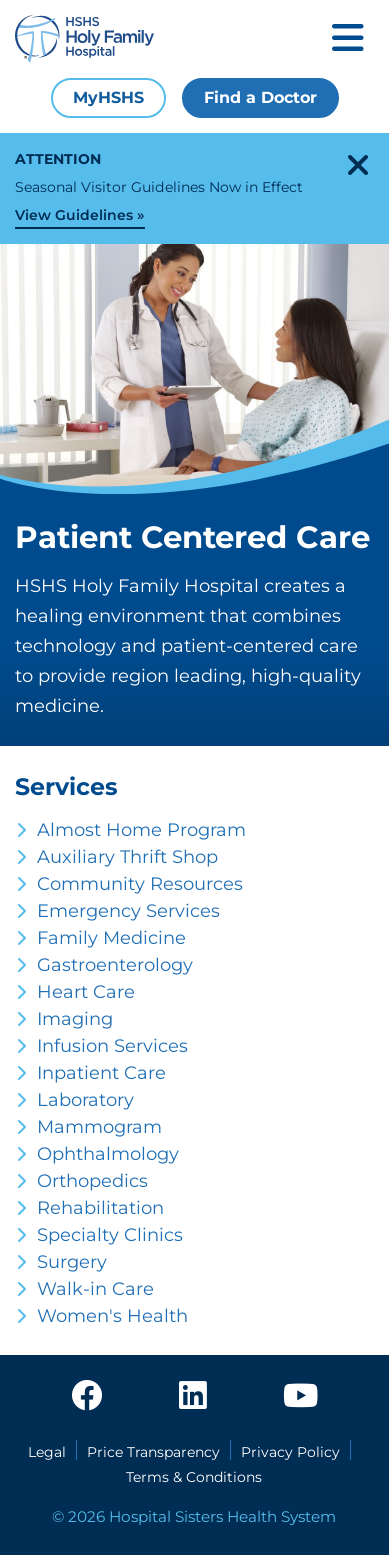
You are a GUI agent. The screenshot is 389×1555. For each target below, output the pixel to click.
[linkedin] (193, 1397)
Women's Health (112, 1316)
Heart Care (86, 992)
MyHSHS (108, 97)
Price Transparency (153, 1452)
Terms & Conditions (194, 1477)
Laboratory (85, 1100)
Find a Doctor (260, 97)
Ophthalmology (108, 1154)
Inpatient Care (101, 1073)
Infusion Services (112, 1046)
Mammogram (99, 1127)
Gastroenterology (115, 965)
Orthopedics (92, 1181)
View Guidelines (74, 215)
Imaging (75, 1019)
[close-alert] (358, 165)
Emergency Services (128, 911)
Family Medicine (111, 938)
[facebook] (87, 1397)
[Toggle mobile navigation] (348, 39)
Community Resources (140, 884)
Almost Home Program (141, 830)
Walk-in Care (95, 1289)
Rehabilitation (100, 1208)
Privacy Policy (290, 1452)
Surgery (72, 1262)
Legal (47, 1452)
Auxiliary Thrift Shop (127, 857)
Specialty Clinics (110, 1235)
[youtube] (300, 1397)
